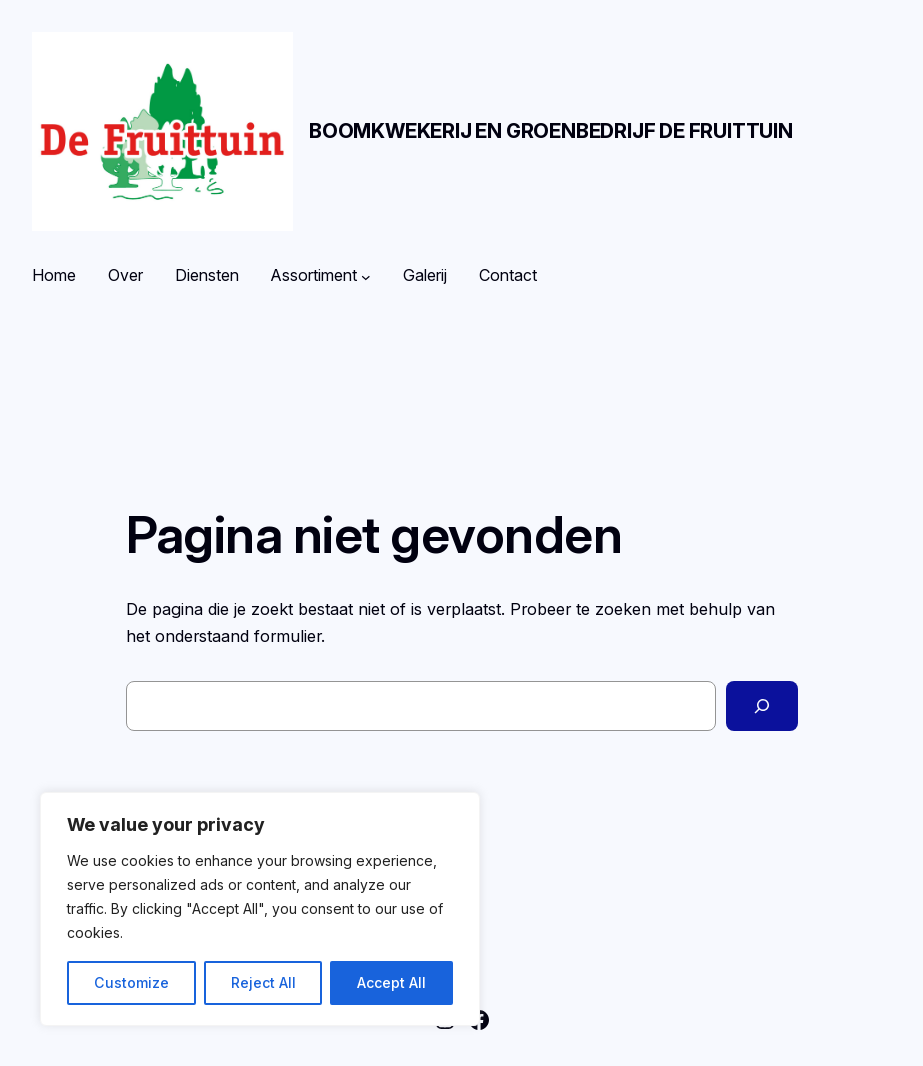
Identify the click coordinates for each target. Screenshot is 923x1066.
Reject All (263, 982)
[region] (260, 909)
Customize (131, 982)
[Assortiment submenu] (366, 276)
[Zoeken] (762, 706)
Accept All (391, 982)
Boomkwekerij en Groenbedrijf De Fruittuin (551, 131)
